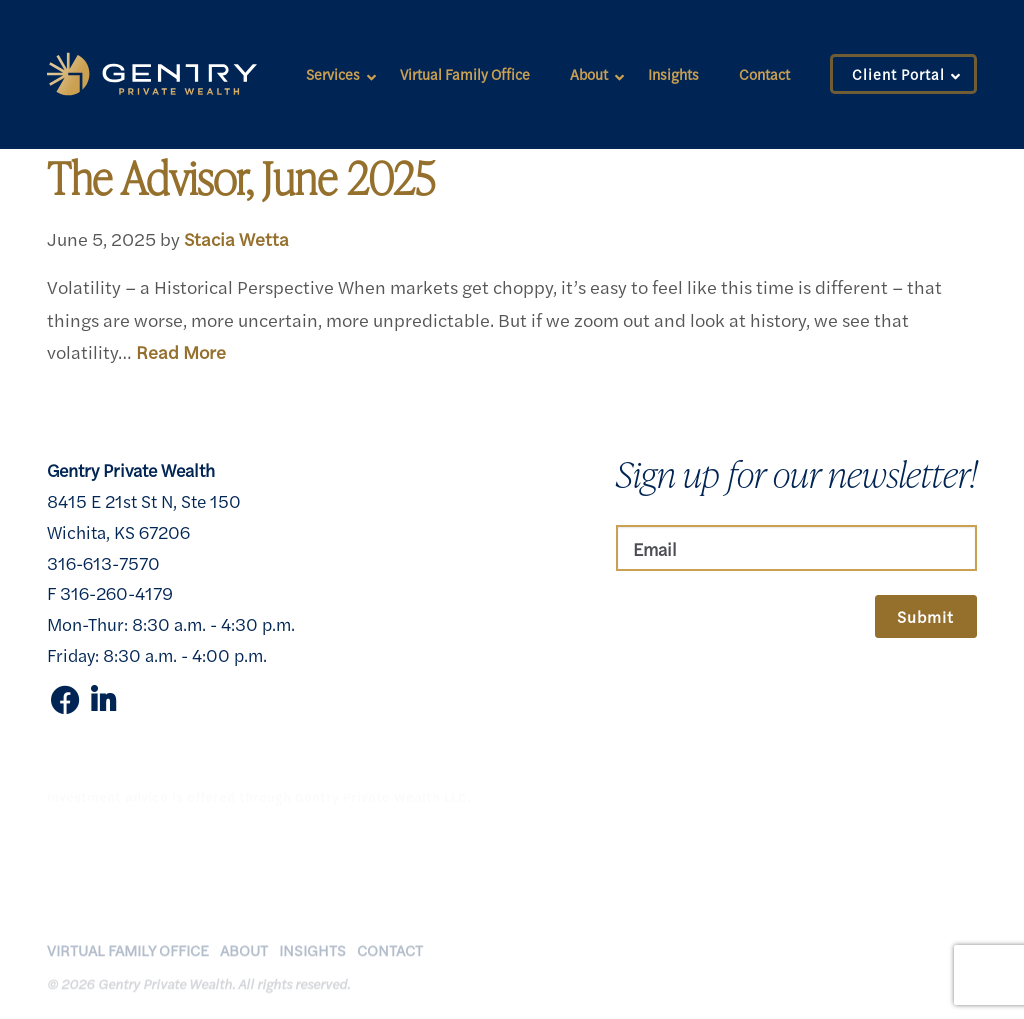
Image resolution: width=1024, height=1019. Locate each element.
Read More (181, 351)
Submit (925, 616)
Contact (764, 74)
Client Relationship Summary (709, 988)
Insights (673, 74)
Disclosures (750, 968)
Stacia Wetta (236, 238)
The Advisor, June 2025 (241, 177)
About (589, 74)
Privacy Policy (653, 968)
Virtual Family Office (465, 74)
